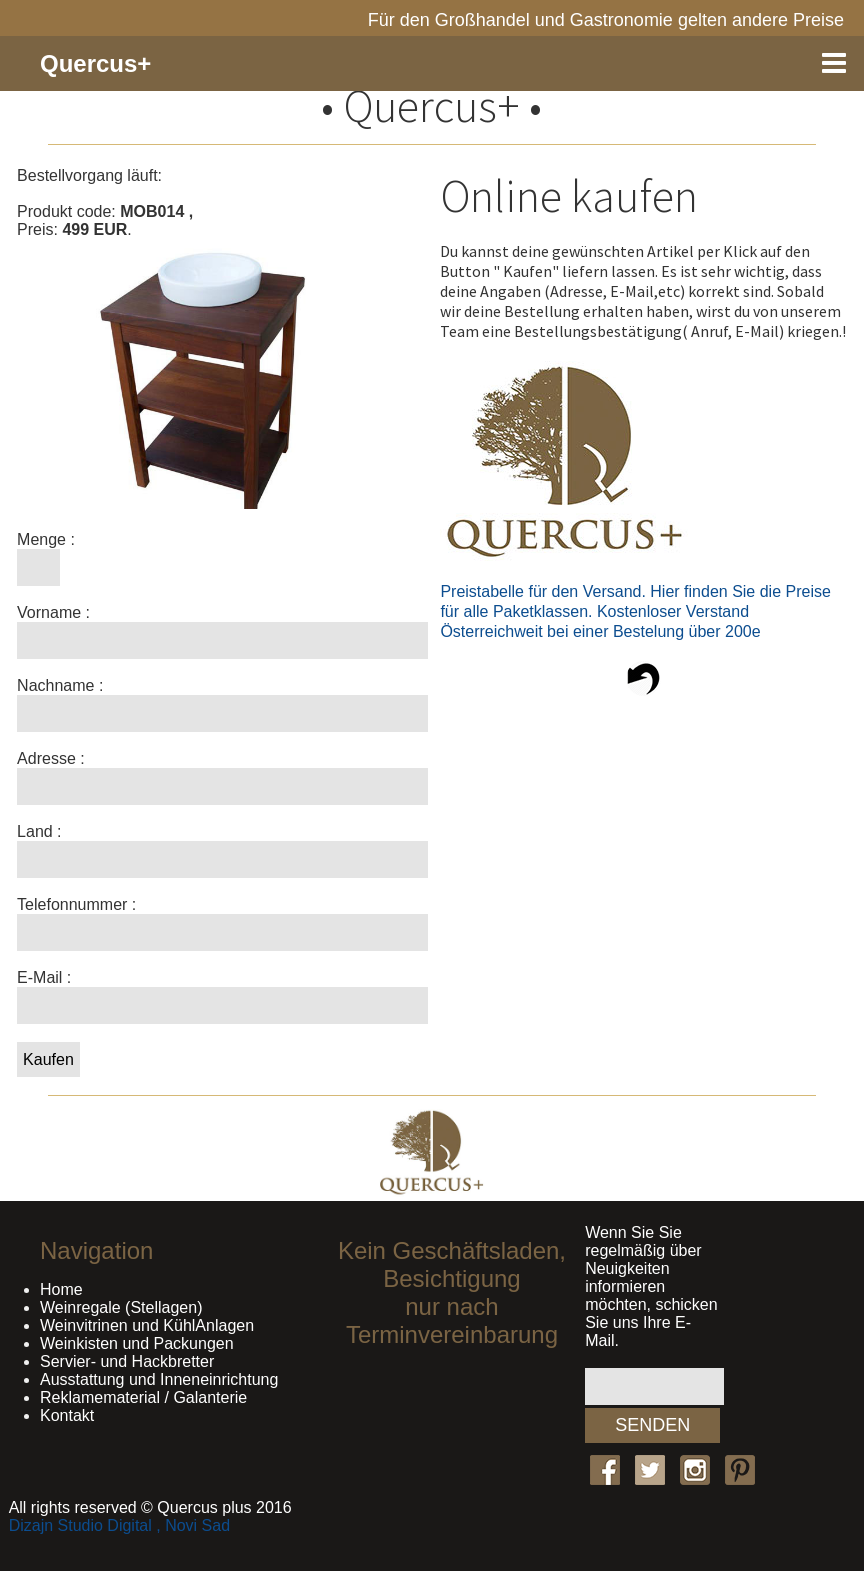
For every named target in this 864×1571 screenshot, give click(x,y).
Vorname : (53, 612)
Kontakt (67, 1415)
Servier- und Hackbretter (127, 1361)
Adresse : (51, 758)
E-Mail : (44, 977)
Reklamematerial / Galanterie (143, 1397)
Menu (834, 63)
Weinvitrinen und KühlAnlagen (147, 1325)
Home (61, 1289)
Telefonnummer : (76, 904)
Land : (39, 831)
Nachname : (60, 685)
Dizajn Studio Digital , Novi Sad (119, 1525)
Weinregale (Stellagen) (121, 1307)
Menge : (46, 539)
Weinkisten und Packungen (137, 1343)
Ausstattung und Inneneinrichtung (159, 1379)
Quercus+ (95, 63)
